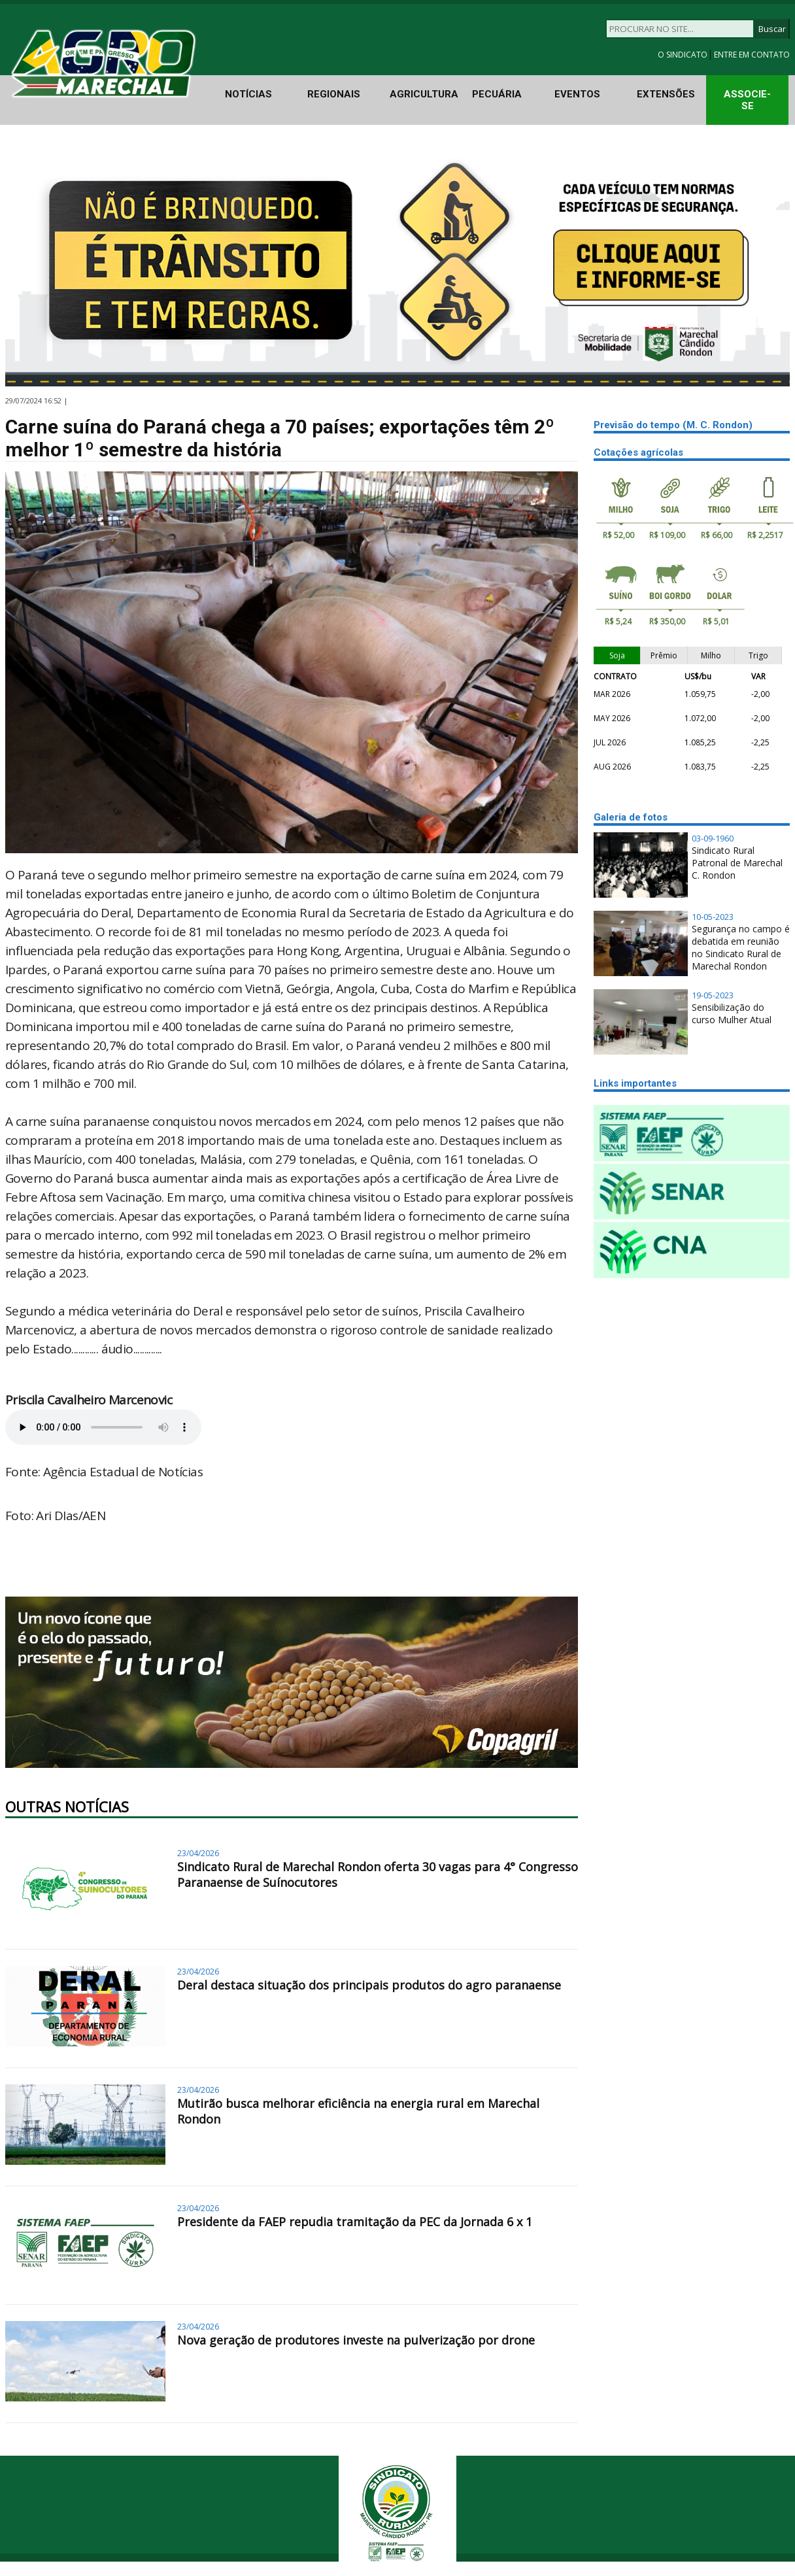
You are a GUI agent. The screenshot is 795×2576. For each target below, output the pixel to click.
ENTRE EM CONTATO (752, 54)
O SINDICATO (683, 54)
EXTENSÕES (666, 94)
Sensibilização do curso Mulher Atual (731, 1013)
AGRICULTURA (424, 94)
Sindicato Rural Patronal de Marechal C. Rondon (737, 862)
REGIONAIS (333, 94)
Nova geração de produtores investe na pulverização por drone (356, 2340)
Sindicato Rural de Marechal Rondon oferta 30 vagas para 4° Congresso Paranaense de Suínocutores (377, 1874)
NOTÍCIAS (248, 94)
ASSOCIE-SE (747, 100)
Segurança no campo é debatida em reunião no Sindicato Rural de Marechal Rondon (741, 947)
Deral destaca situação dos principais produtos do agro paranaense (369, 1985)
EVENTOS (577, 94)
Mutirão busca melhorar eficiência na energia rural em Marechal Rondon (358, 2111)
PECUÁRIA (497, 94)
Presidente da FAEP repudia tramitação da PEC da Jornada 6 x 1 (354, 2221)
